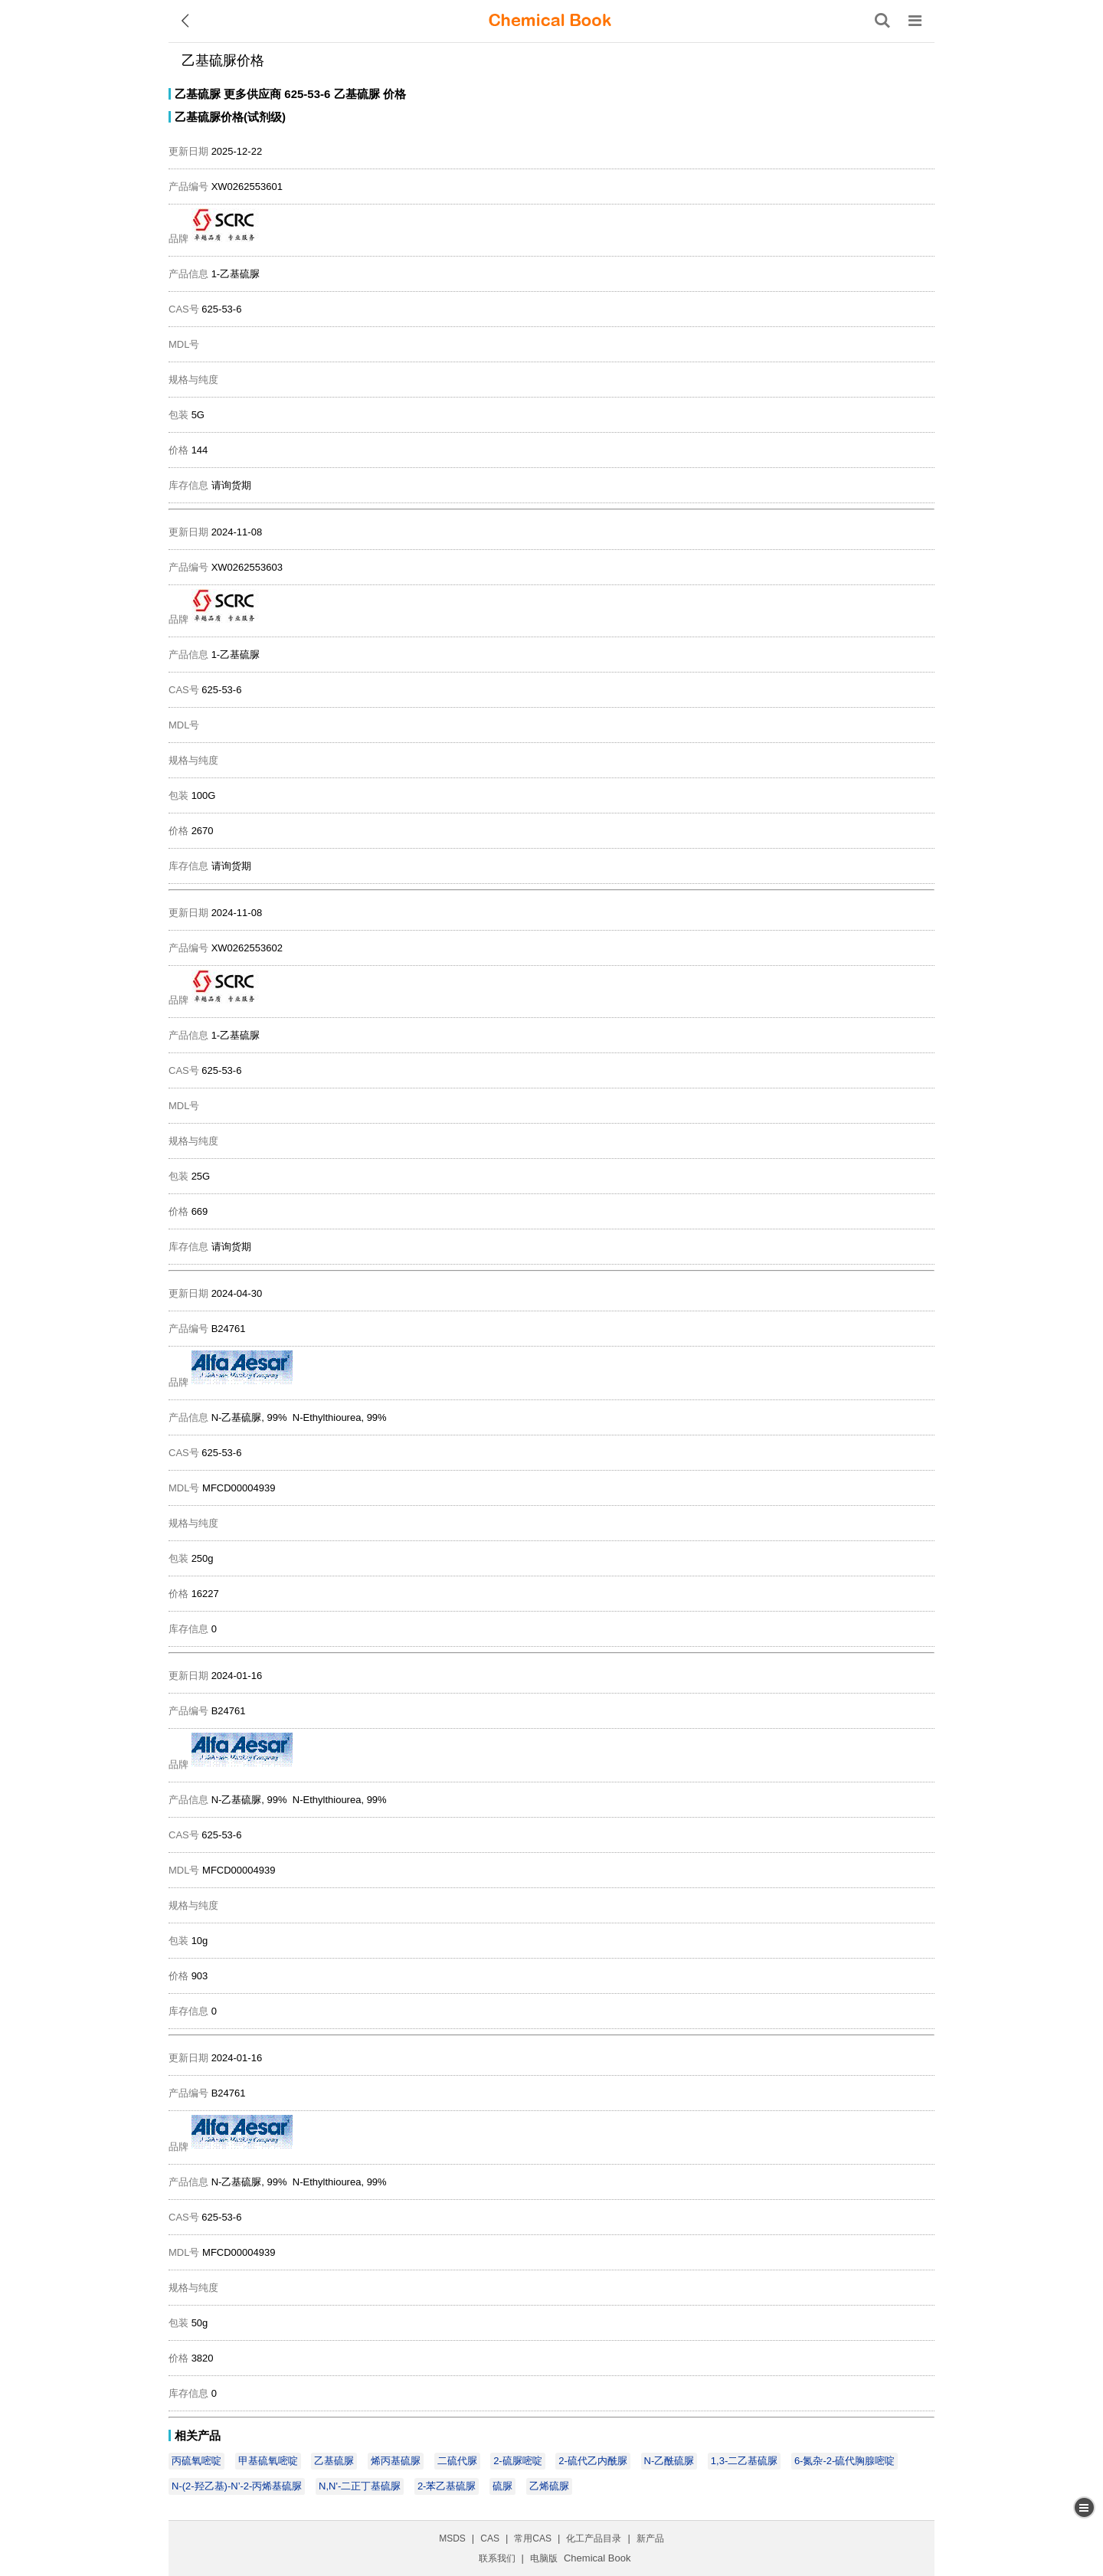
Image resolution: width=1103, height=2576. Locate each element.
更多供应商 (252, 93)
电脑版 (544, 2558)
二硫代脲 (457, 2460)
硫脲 (502, 2486)
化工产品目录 (593, 2538)
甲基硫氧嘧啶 (268, 2460)
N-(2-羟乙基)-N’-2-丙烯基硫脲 (237, 2486)
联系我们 (497, 2558)
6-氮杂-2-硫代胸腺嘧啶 (844, 2460)
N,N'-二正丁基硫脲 (360, 2486)
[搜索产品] (882, 21)
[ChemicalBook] (550, 20)
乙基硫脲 (198, 93)
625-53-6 (307, 93)
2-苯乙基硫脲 (446, 2486)
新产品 (650, 2538)
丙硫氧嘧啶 (196, 2460)
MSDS (452, 2538)
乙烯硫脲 (549, 2486)
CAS (489, 2538)
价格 (394, 93)
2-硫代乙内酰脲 (592, 2460)
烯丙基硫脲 (396, 2460)
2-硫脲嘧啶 (517, 2460)
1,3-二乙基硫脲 (744, 2460)
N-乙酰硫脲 (669, 2460)
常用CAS (533, 2538)
